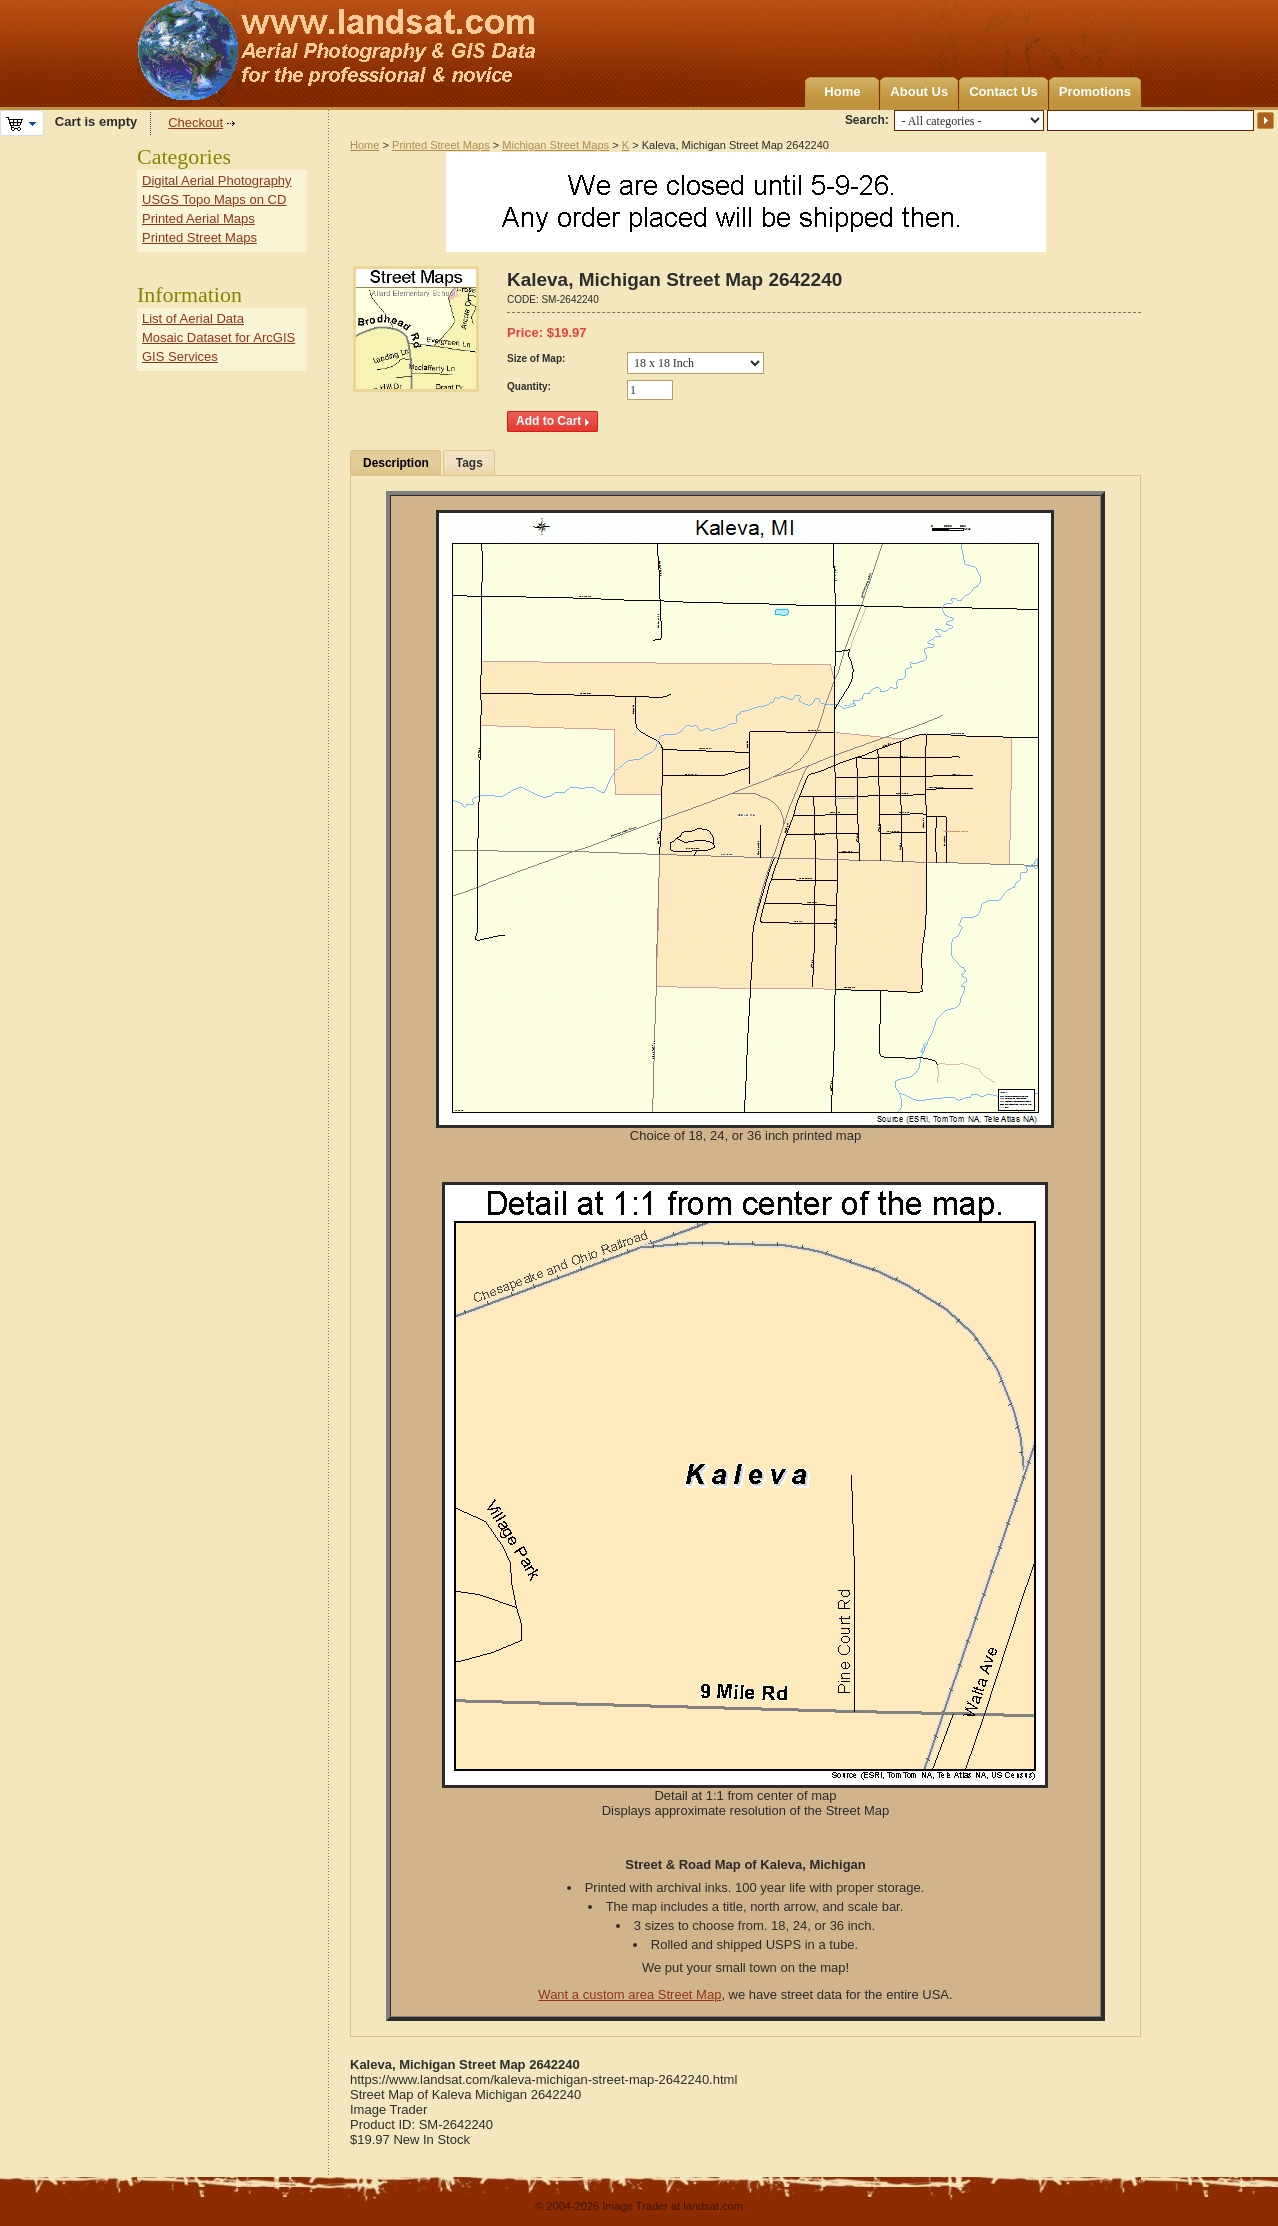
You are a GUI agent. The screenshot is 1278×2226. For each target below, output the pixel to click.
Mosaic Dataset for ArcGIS (218, 337)
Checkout (195, 122)
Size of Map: (536, 358)
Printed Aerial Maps (198, 218)
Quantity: (529, 386)
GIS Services (180, 356)
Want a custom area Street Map (629, 1994)
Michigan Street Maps (555, 145)
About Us (919, 91)
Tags (469, 463)
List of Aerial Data (193, 318)
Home (842, 91)
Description (396, 463)
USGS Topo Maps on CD (214, 199)
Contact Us (1003, 91)
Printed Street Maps (441, 145)
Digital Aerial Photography (217, 180)
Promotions (1095, 91)
